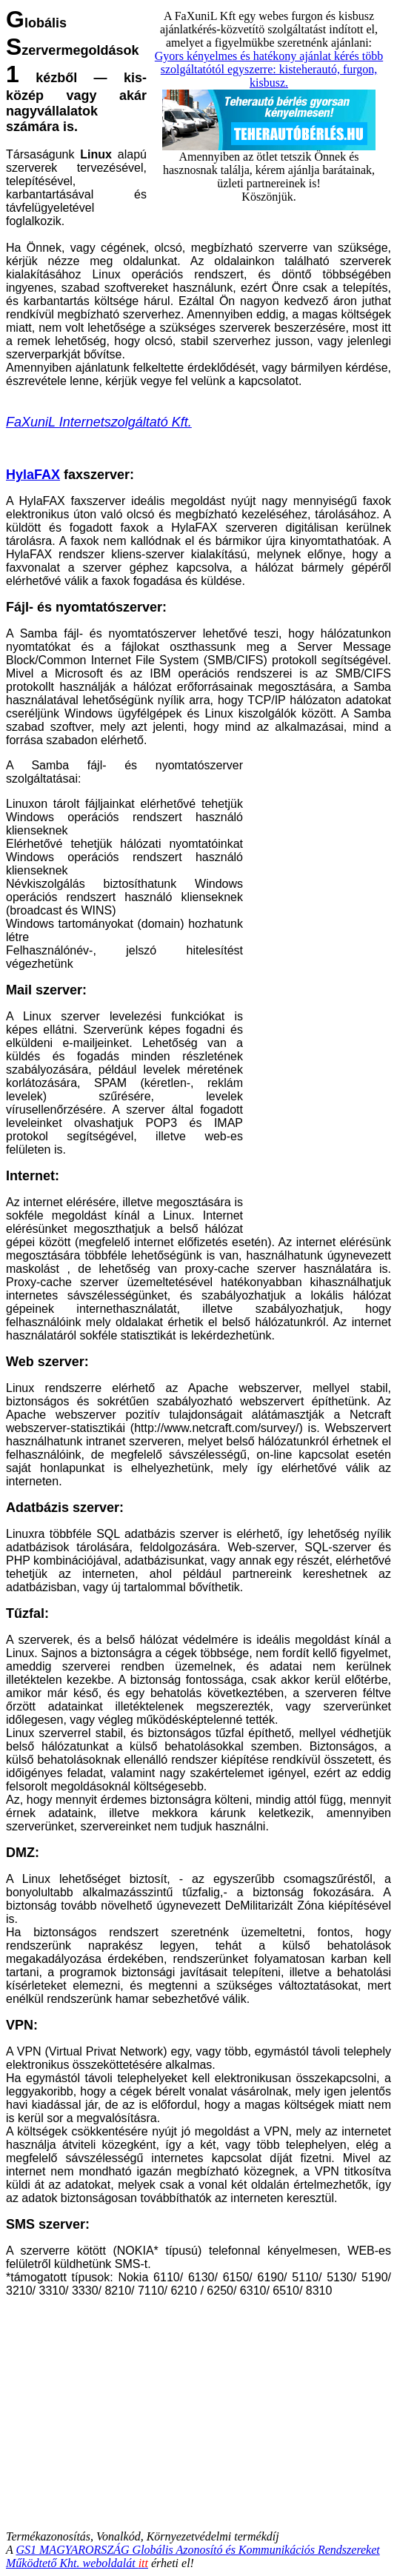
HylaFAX (33, 474)
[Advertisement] (317, 996)
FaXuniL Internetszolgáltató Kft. (99, 422)
